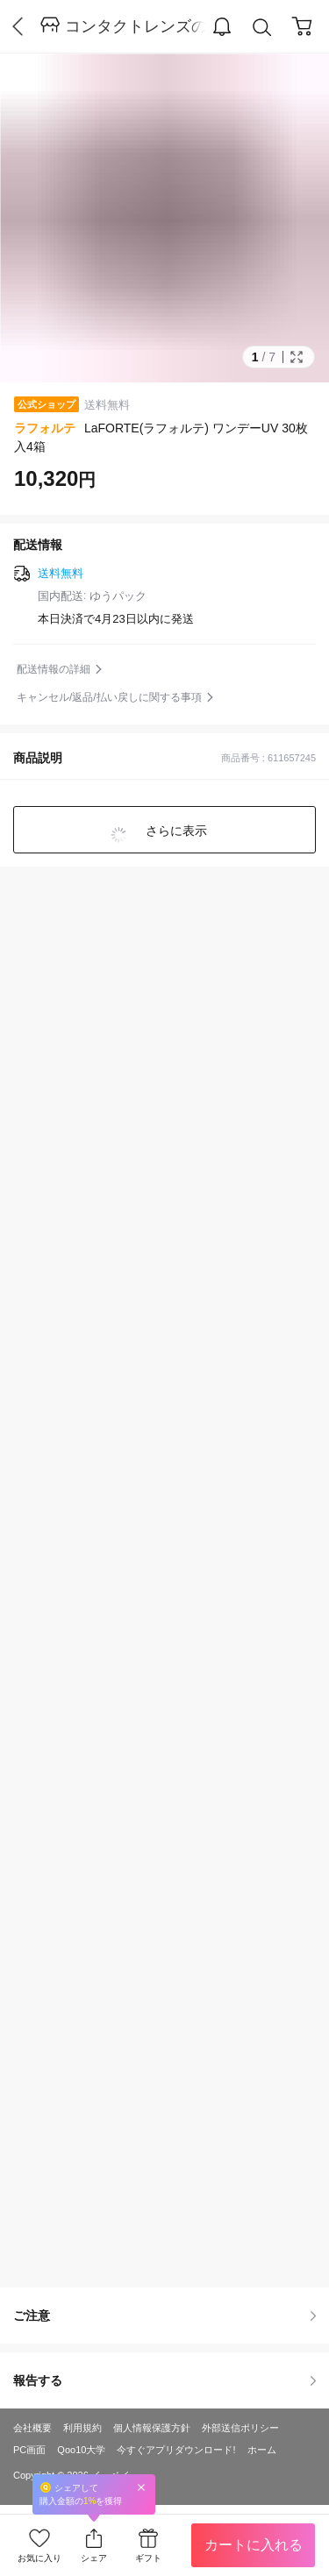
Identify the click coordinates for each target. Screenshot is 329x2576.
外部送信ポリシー (240, 2428)
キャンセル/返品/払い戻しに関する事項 (109, 697)
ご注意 (164, 2315)
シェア (94, 2558)
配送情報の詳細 (53, 669)
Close (141, 2487)
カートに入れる (253, 2544)
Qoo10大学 (81, 2449)
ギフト (148, 2558)
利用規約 (82, 2428)
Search (262, 27)
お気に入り (39, 2558)
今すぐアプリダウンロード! (176, 2449)
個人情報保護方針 (151, 2428)
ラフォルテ (44, 428)
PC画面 (29, 2449)
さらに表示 (175, 831)
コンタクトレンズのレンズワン (135, 26)
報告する (164, 2380)
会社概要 (32, 2428)
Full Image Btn (296, 357)
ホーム (261, 2449)
